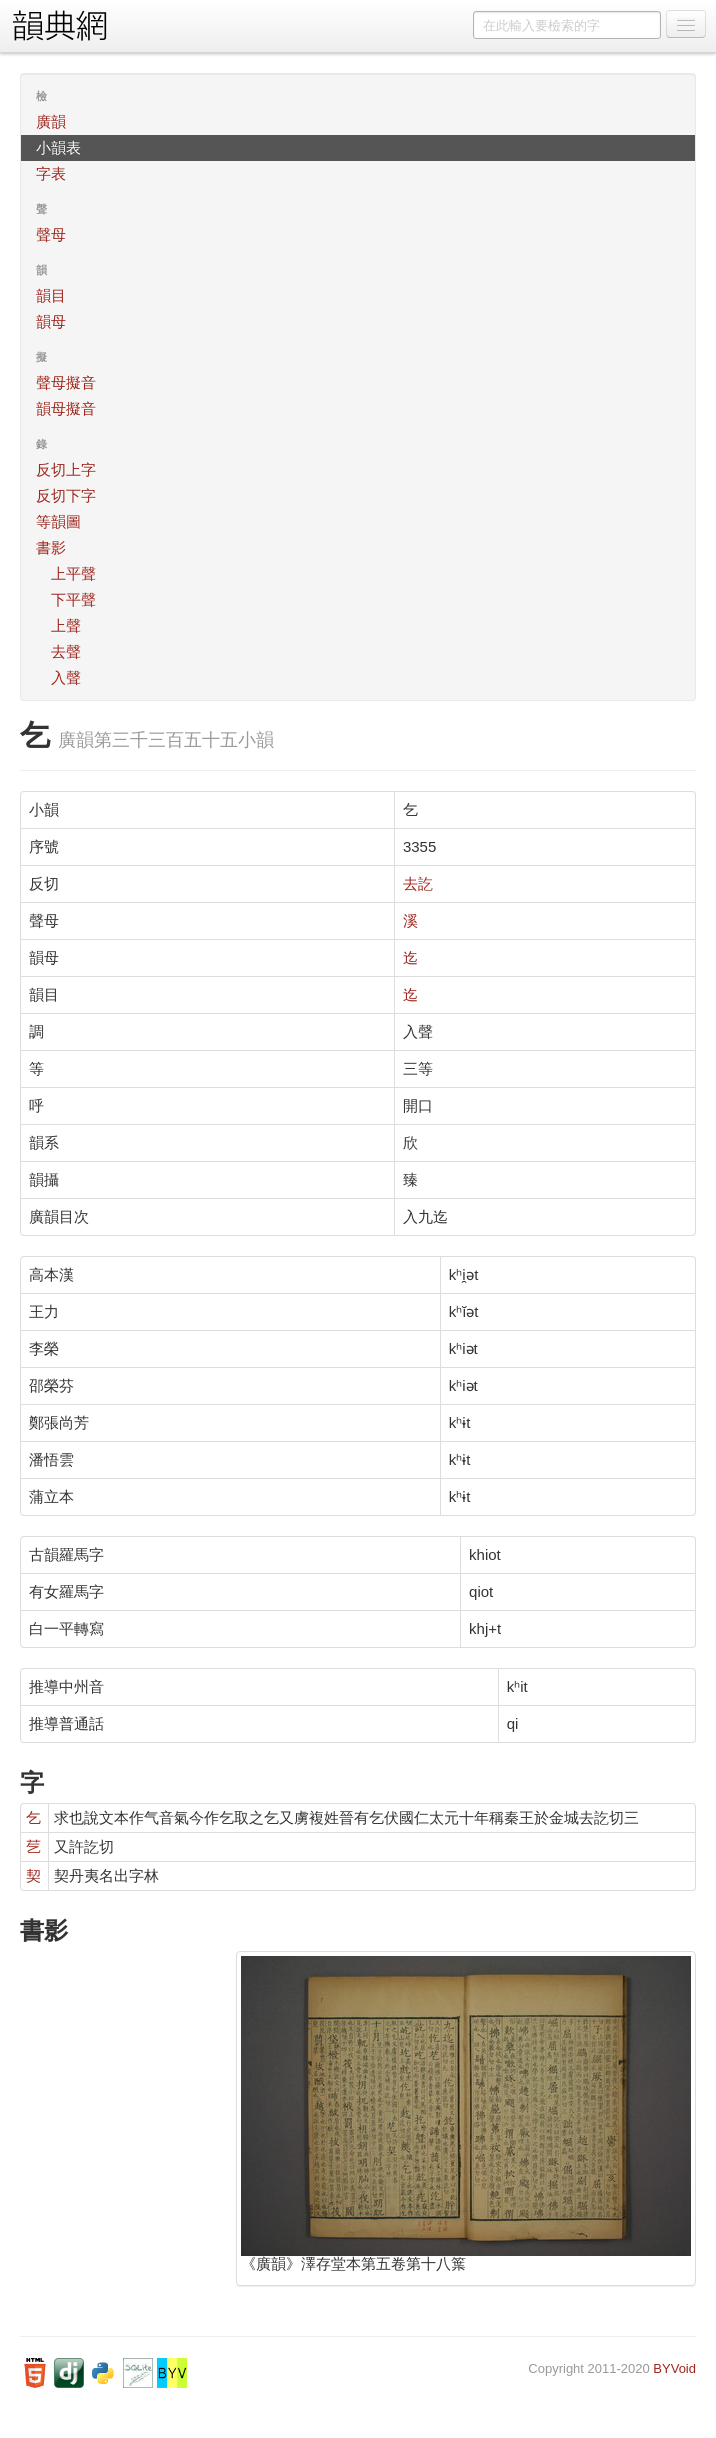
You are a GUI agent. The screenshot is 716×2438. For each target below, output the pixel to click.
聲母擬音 (66, 382)
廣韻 (51, 121)
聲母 (51, 234)
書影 (51, 547)
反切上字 (66, 469)
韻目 (51, 295)
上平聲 (73, 573)
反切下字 (66, 495)
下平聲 (73, 599)
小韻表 (58, 147)
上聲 (66, 625)
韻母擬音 (66, 408)
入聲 (66, 677)
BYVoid (674, 2368)
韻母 (51, 321)
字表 (51, 173)
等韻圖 (58, 521)
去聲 (66, 651)
